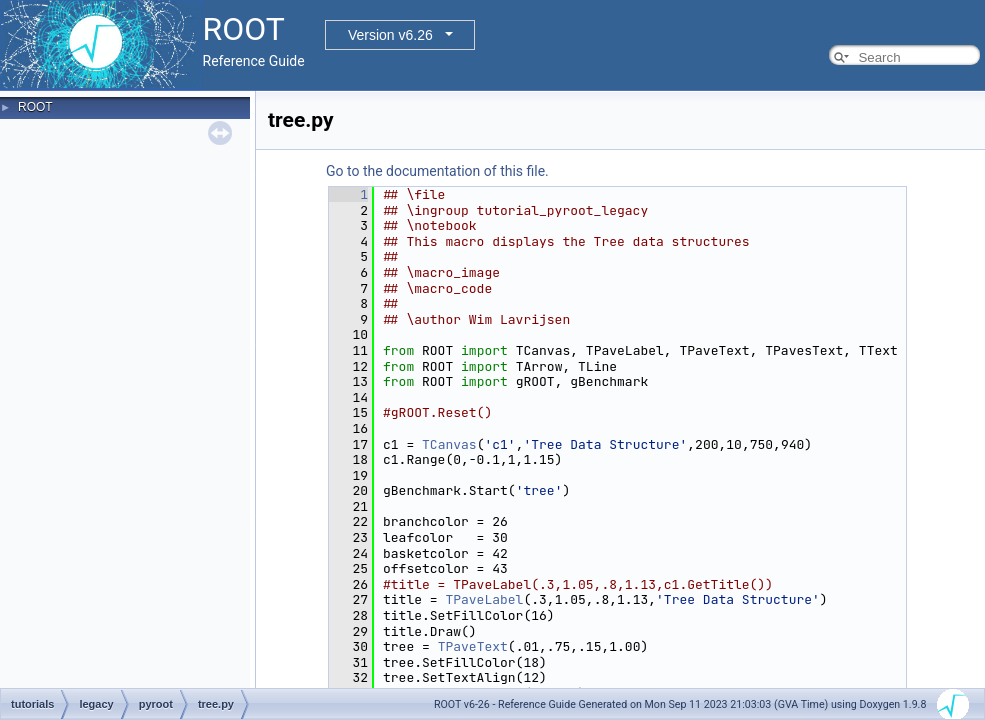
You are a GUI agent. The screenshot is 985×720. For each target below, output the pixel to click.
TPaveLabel (484, 599)
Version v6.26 (390, 35)
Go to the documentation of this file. (437, 171)
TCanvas (449, 444)
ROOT (35, 107)
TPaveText (473, 646)
